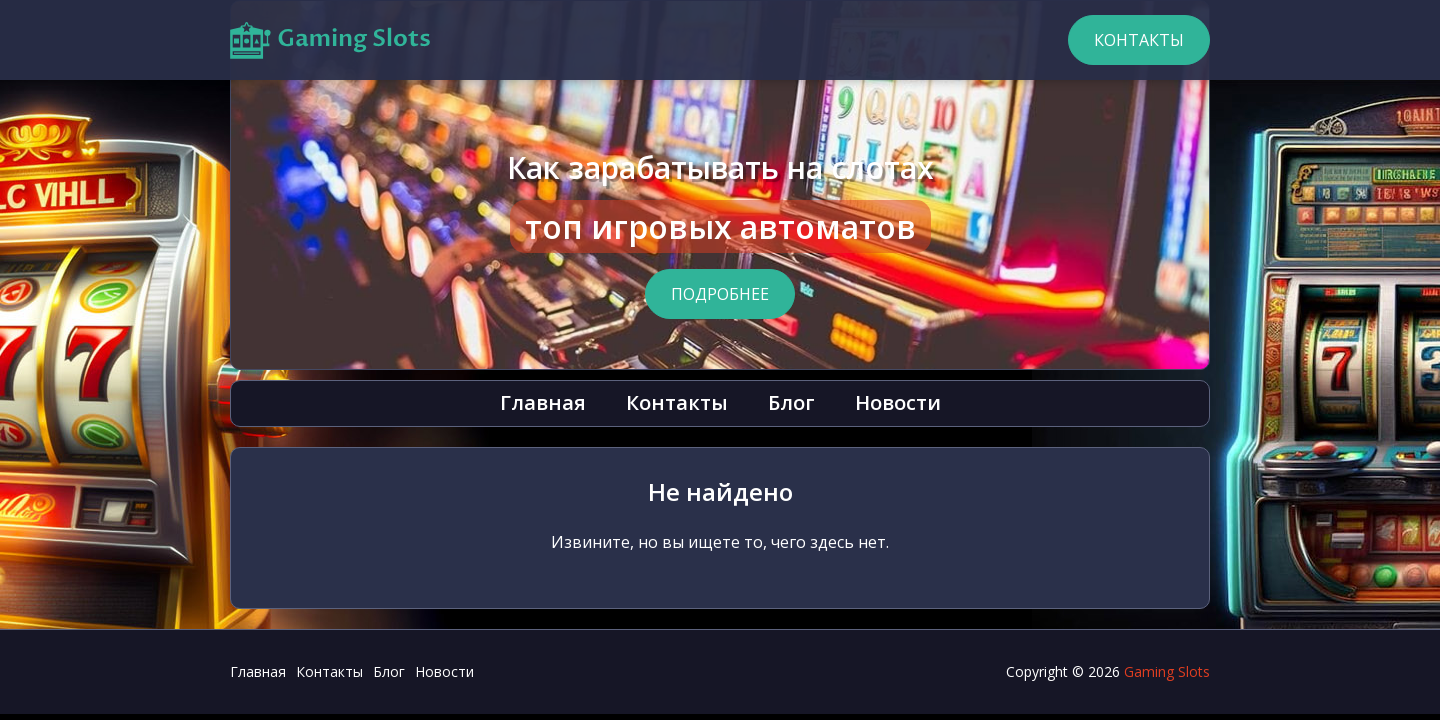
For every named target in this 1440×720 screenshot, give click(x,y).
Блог (791, 402)
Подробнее (720, 294)
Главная (543, 402)
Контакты (1139, 40)
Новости (898, 402)
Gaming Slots (1167, 671)
